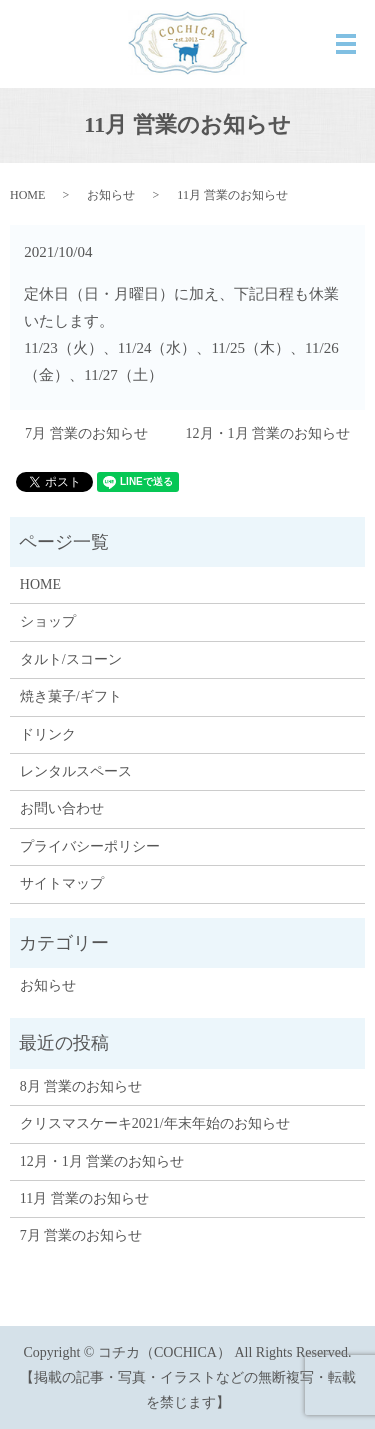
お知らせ (111, 195)
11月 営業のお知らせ (84, 1198)
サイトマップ (62, 883)
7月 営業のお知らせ (86, 433)
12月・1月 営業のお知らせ (268, 433)
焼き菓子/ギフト (71, 696)
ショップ (48, 621)
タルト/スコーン (71, 659)
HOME (27, 195)
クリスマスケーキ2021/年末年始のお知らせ (155, 1123)
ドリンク (48, 734)
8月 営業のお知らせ (81, 1086)
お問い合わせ (62, 808)
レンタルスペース (76, 771)
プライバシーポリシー (90, 846)
